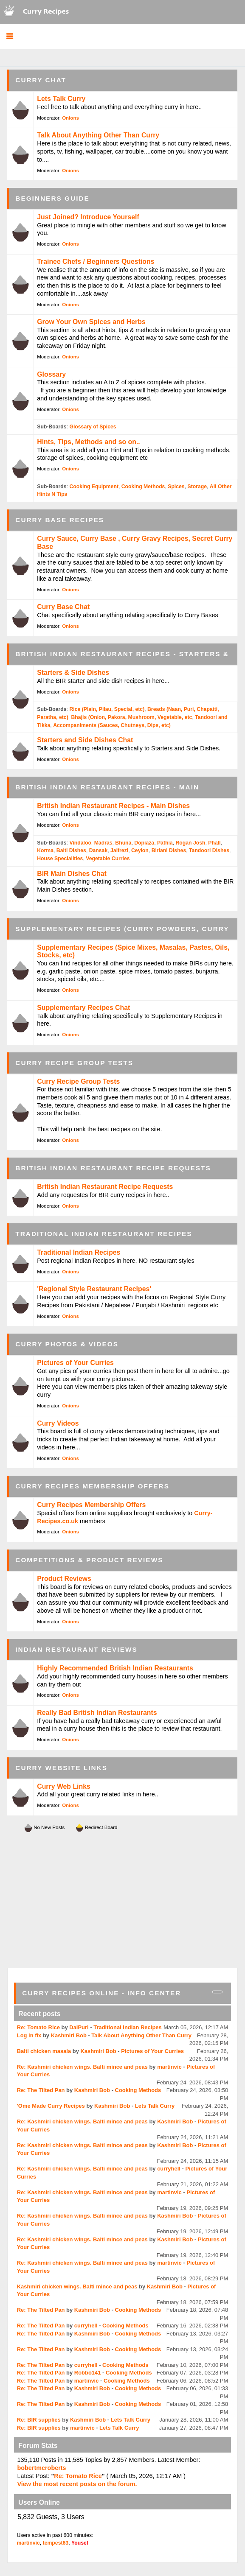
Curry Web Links (63, 1786)
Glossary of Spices (92, 427)
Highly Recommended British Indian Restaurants (115, 1668)
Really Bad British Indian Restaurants (97, 1712)
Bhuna (123, 843)
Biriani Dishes (169, 850)
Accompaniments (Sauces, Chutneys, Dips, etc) (112, 725)
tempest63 (56, 2543)
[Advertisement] (123, 1900)
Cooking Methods (143, 486)
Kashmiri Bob (69, 2035)
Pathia (165, 843)
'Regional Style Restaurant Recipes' (94, 1288)
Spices (176, 486)
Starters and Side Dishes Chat (85, 740)
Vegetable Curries (108, 858)
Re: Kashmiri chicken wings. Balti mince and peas (82, 2067)
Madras (103, 843)
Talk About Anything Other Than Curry (98, 135)
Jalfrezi (119, 850)
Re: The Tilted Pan (41, 2090)
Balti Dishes (71, 850)
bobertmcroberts (41, 2467)
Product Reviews (64, 1578)
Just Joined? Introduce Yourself (88, 217)
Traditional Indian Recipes (78, 1252)
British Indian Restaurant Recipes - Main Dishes (113, 805)
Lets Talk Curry (61, 98)
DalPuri (78, 2027)
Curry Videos (58, 1423)
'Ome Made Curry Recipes (51, 2106)
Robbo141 (87, 2372)
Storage (197, 486)
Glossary (51, 374)
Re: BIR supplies (39, 2420)
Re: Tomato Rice (38, 2027)
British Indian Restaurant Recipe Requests (105, 1186)
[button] (9, 36)
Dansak (98, 850)
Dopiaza (144, 843)
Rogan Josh (190, 843)
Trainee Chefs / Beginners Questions (95, 261)
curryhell (168, 2168)
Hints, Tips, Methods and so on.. (88, 441)
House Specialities (60, 858)
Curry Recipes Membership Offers (91, 1504)
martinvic (169, 2067)
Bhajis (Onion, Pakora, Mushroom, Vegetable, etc (131, 717)
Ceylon (140, 850)
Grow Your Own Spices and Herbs (91, 321)
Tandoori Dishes (209, 850)
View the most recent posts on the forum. (77, 2484)
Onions (70, 117)
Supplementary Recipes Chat (83, 1007)
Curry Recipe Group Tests (78, 1081)
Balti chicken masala (44, 2051)
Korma (45, 850)
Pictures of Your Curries (75, 1362)
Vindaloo (80, 843)
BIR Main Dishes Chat (72, 873)
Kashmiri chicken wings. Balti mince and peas (77, 2286)
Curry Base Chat (63, 606)
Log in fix (29, 2035)
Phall (214, 843)
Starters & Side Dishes (73, 672)
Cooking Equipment (93, 486)
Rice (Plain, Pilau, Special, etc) (106, 709)
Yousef (79, 2543)
